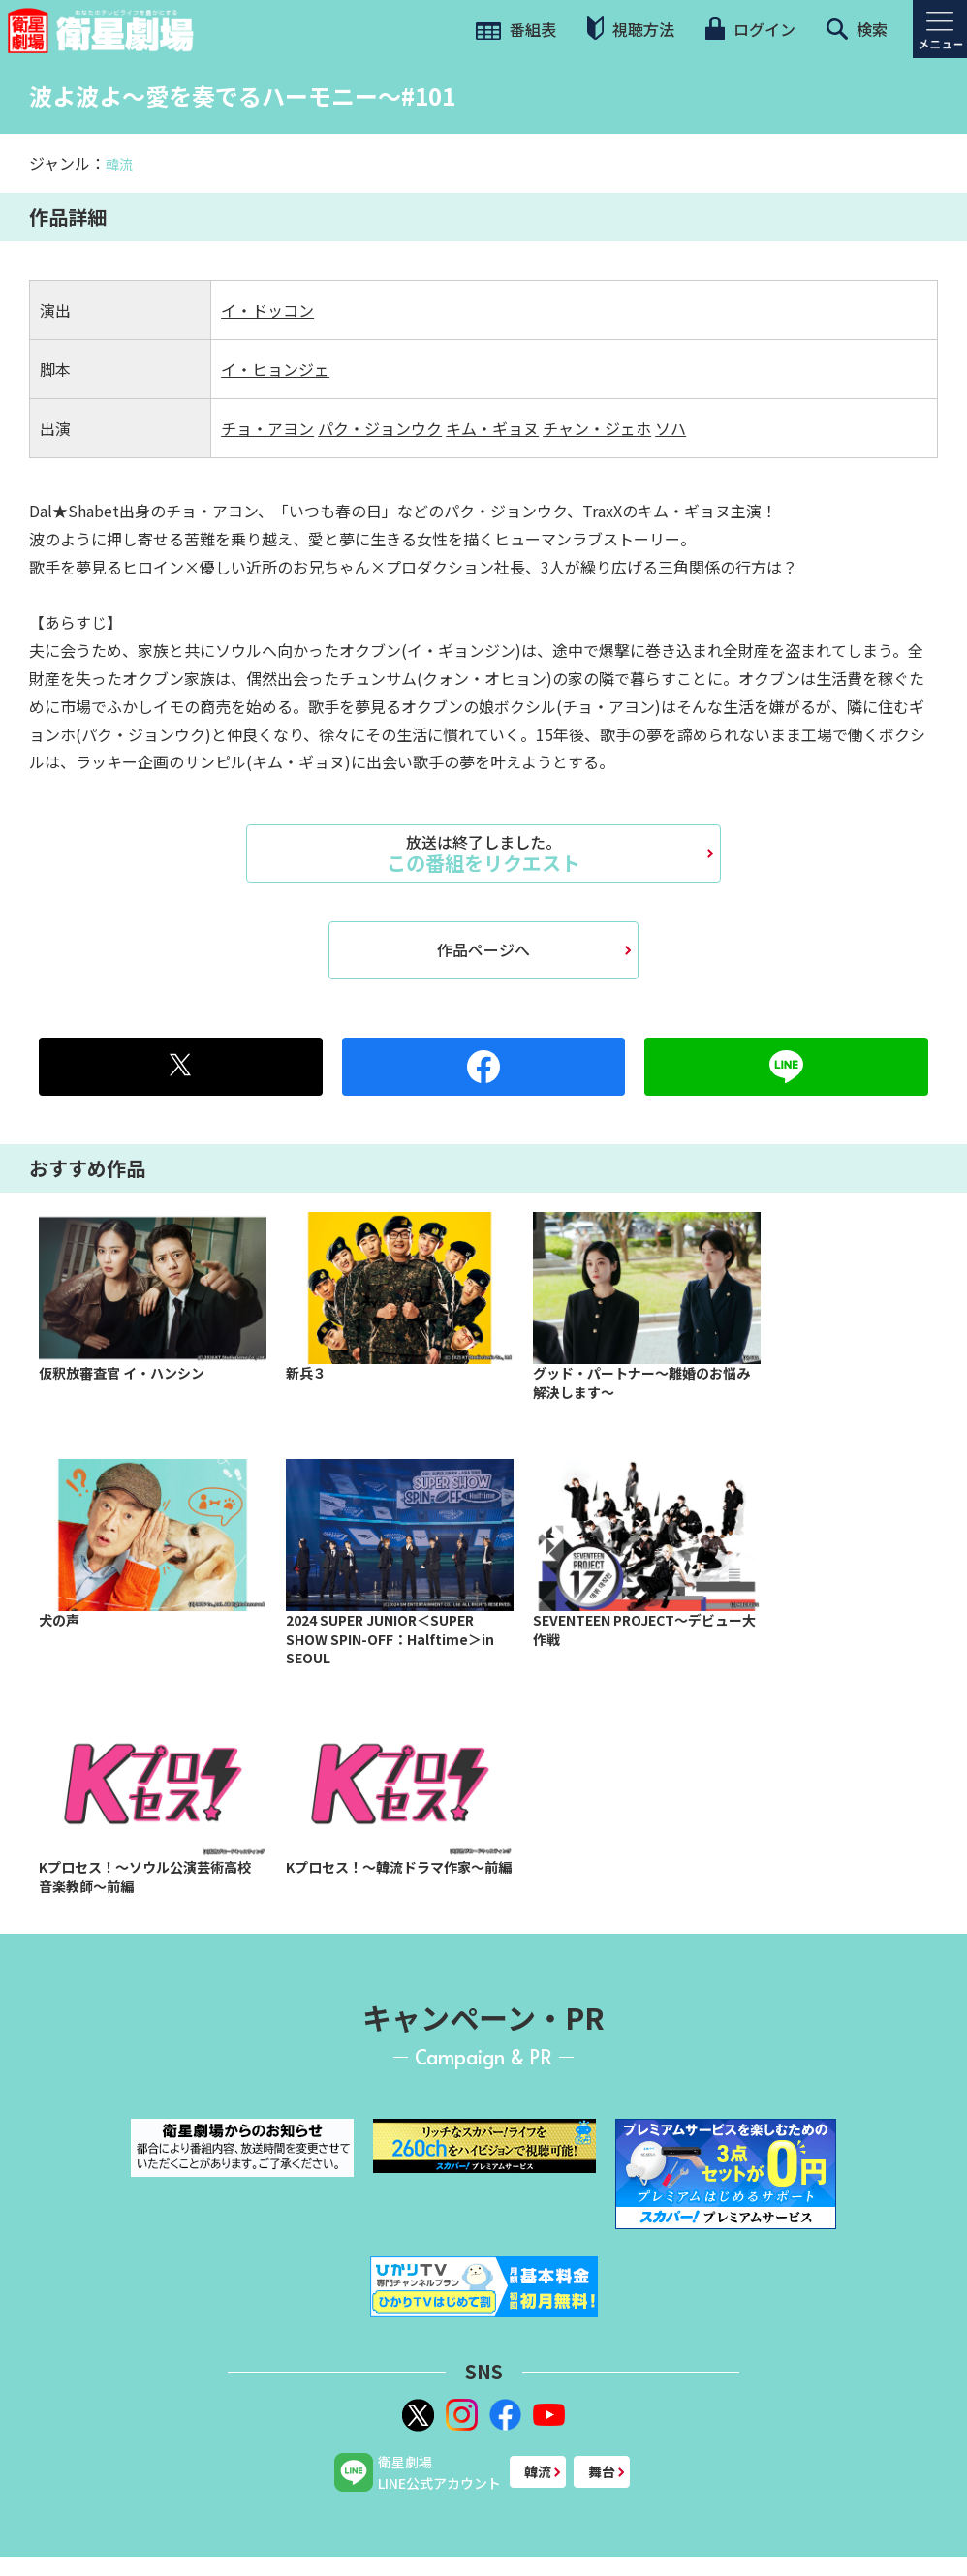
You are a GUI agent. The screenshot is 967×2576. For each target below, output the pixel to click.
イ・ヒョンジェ (275, 369)
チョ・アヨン (267, 428)
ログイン (750, 29)
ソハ (670, 428)
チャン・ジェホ (597, 428)
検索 (857, 29)
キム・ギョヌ (492, 428)
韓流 (119, 163)
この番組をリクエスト (483, 853)
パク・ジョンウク (380, 428)
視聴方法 (630, 28)
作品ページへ (483, 949)
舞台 (601, 2471)
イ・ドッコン (267, 310)
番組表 (516, 29)
